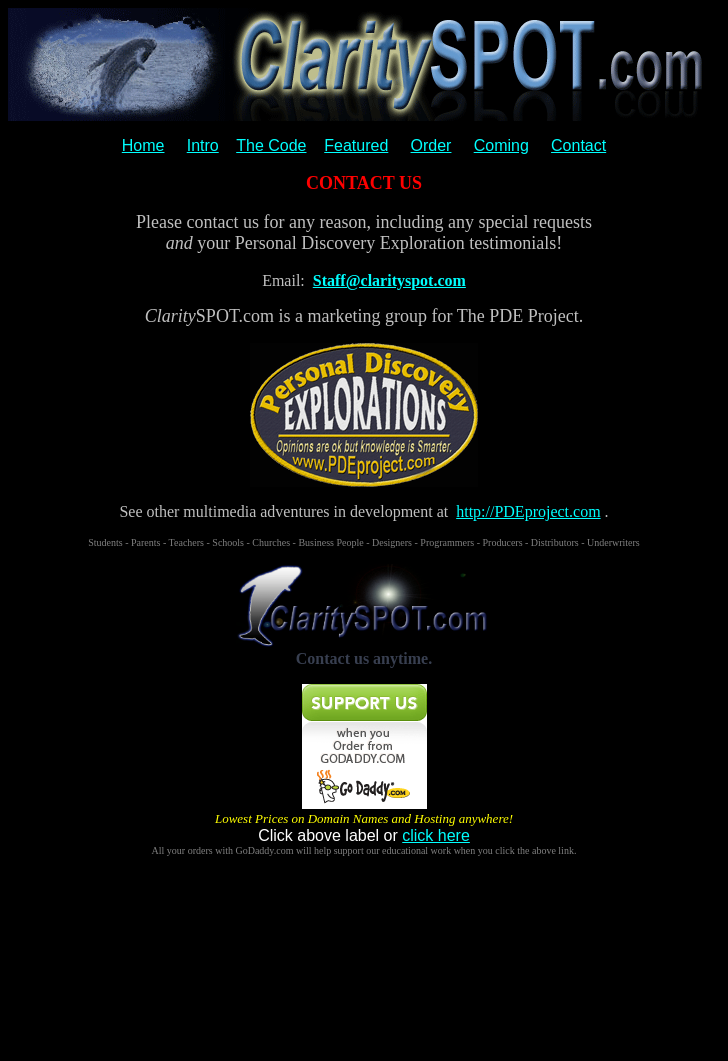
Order (431, 145)
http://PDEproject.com (528, 511)
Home (143, 145)
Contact (578, 145)
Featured (356, 145)
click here (436, 835)
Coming (501, 145)
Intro (203, 145)
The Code (271, 145)
